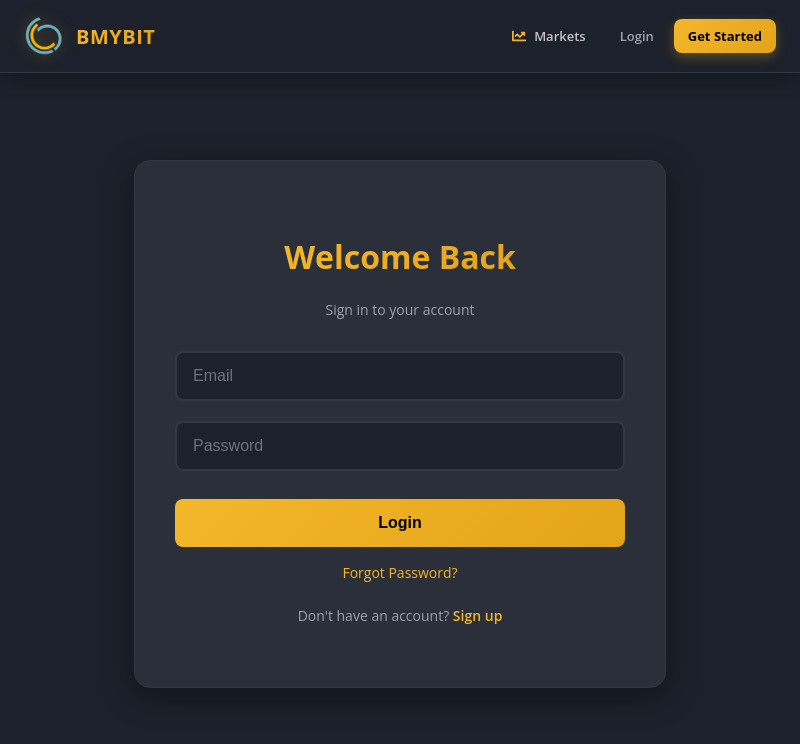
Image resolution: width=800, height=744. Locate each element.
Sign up (478, 615)
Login (400, 522)
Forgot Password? (399, 572)
